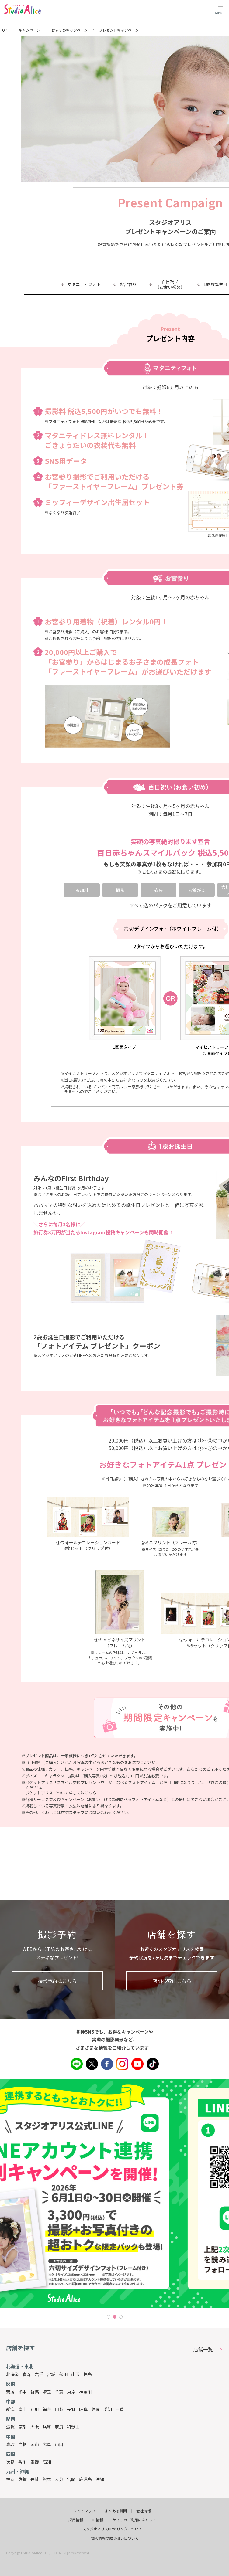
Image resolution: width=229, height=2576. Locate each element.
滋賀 (10, 2427)
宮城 (51, 2374)
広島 (47, 2444)
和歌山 (73, 2427)
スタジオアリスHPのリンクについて (112, 2529)
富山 (22, 2409)
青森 (27, 2374)
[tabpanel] (114, 2193)
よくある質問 (116, 2511)
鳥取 (10, 2444)
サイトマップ (84, 2511)
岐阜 (83, 2409)
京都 (22, 2427)
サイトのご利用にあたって (134, 2520)
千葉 (59, 2392)
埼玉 (47, 2392)
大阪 (34, 2427)
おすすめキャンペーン (69, 30)
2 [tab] (114, 2317)
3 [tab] (121, 2317)
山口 (59, 2444)
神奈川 (85, 2392)
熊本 (47, 2479)
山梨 (59, 2409)
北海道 (12, 2374)
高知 (47, 2462)
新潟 (10, 2409)
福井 (47, 2409)
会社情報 (143, 2511)
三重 (120, 2409)
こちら (90, 1793)
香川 (22, 2462)
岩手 (39, 2374)
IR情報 (97, 2520)
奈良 (59, 2427)
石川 (34, 2409)
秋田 (63, 2374)
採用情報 (75, 2520)
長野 (71, 2409)
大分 (59, 2479)
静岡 (95, 2409)
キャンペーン (29, 30)
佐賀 (22, 2479)
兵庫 (47, 2427)
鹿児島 (85, 2479)
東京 (71, 2392)
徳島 (10, 2462)
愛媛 (34, 2462)
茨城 (10, 2392)
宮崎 (71, 2479)
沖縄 (99, 2479)
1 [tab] (108, 2317)
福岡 (10, 2479)
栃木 (22, 2392)
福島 (87, 2374)
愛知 (107, 2409)
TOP (3, 30)
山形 (75, 2374)
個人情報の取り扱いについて (114, 2538)
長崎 (34, 2479)
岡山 (34, 2444)
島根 (22, 2444)
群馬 (34, 2392)
